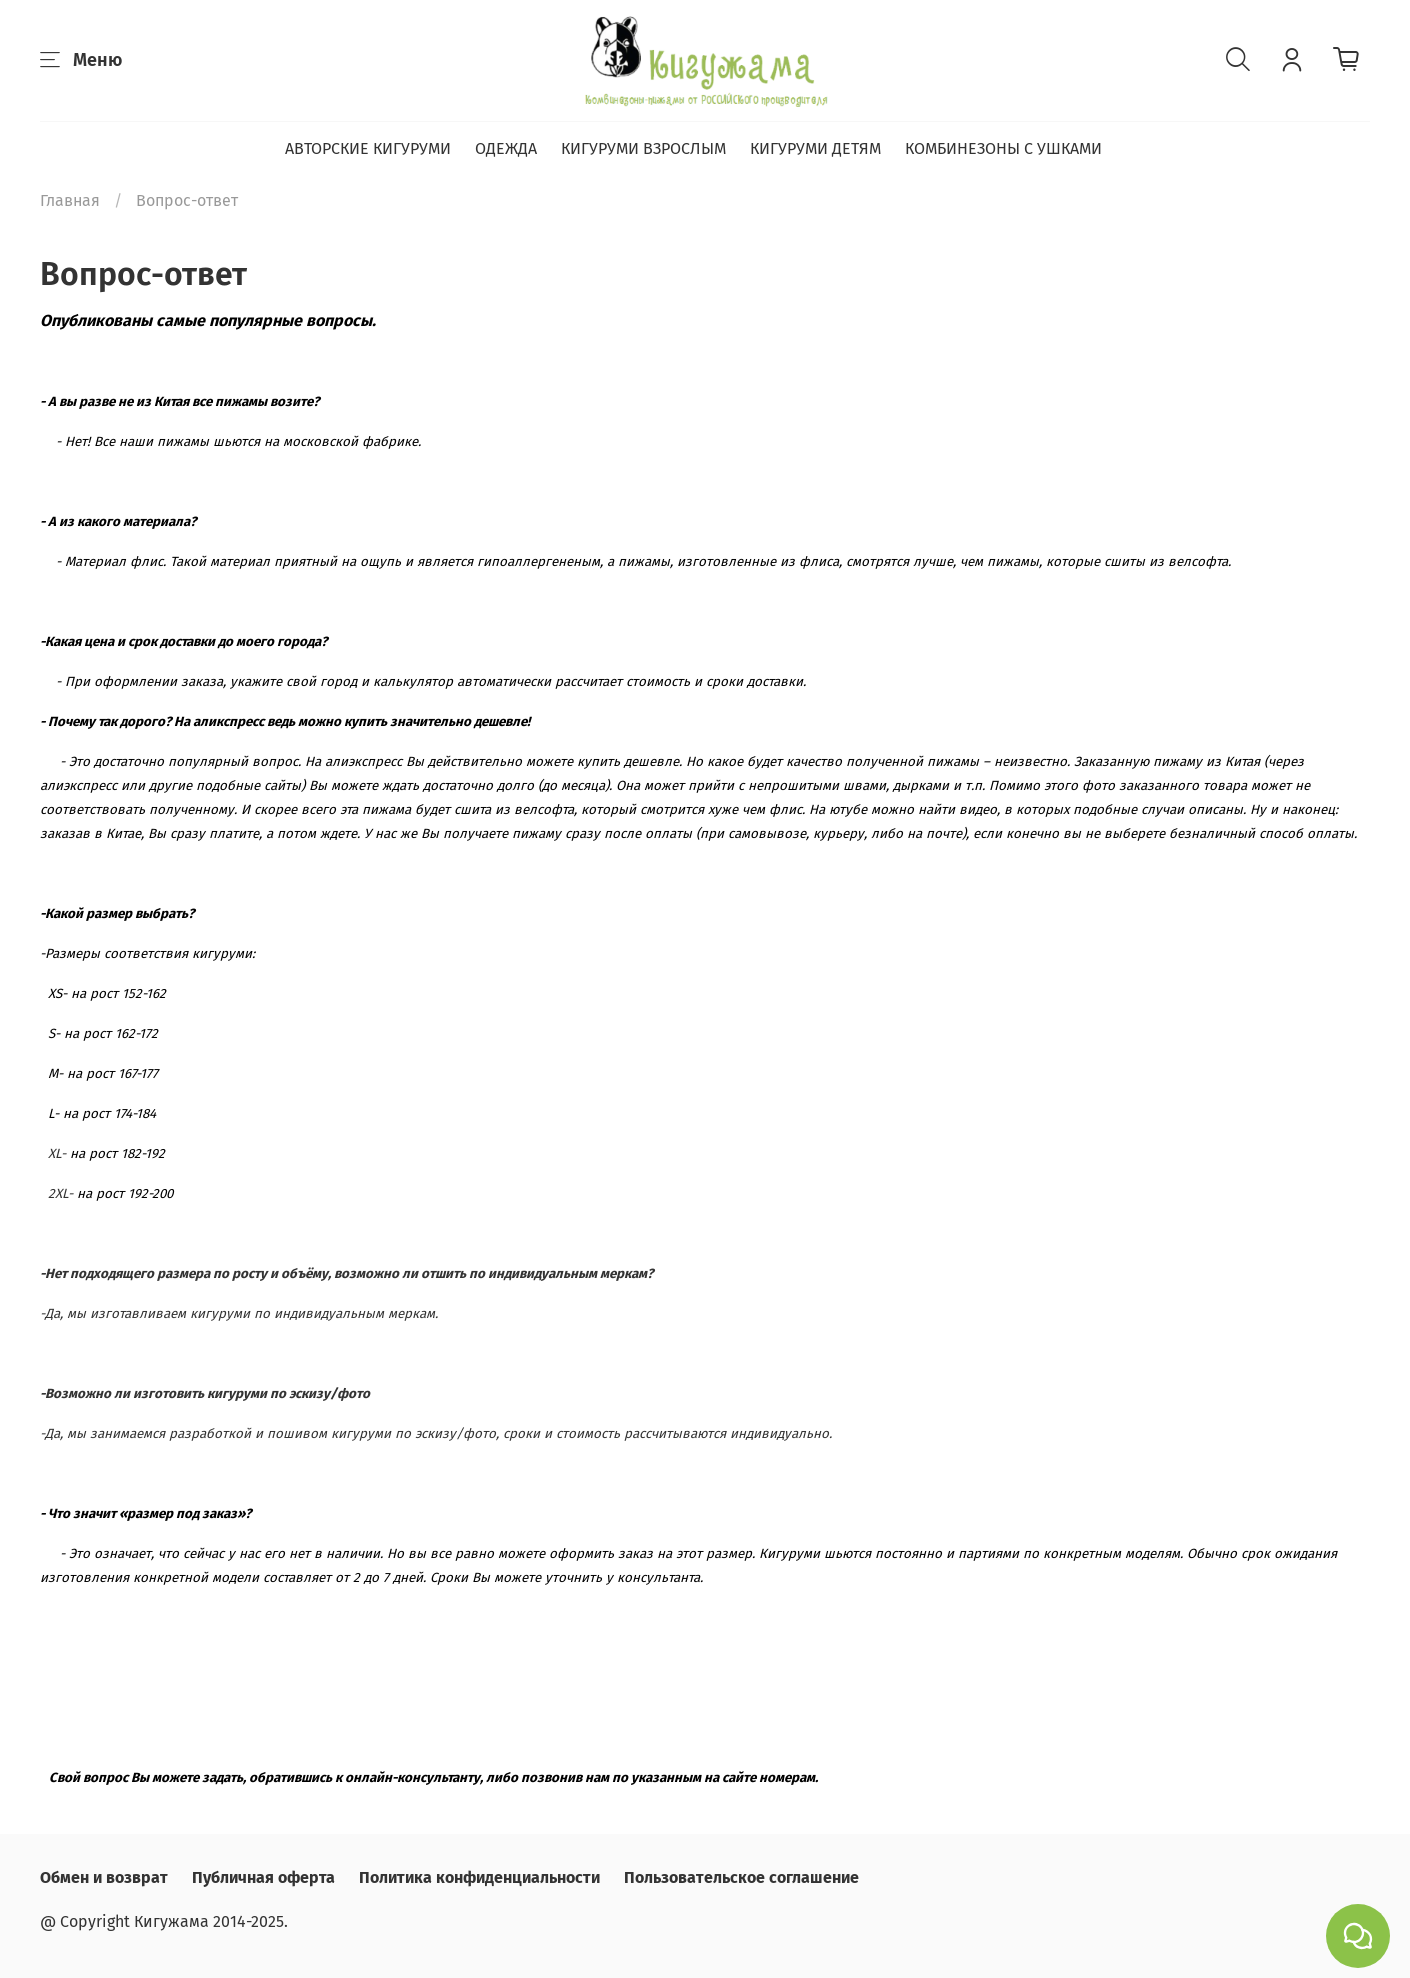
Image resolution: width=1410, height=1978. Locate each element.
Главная (70, 200)
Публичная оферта (263, 1877)
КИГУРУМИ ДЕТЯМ (815, 148)
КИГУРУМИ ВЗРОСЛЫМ (643, 148)
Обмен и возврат (104, 1877)
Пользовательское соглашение (741, 1877)
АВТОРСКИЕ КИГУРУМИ (368, 148)
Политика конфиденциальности (479, 1877)
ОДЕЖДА (506, 148)
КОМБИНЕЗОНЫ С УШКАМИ (1003, 148)
